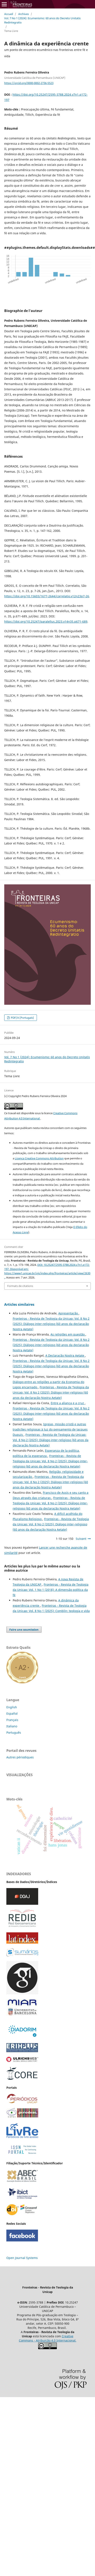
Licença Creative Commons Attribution (39, 1158)
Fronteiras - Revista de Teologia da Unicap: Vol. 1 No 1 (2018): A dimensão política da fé (50, 1589)
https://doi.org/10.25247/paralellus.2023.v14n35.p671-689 (45, 621)
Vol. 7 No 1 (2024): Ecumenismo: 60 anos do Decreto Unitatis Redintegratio (42, 20)
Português (13, 1732)
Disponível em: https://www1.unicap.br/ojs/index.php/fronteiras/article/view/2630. (47, 1273)
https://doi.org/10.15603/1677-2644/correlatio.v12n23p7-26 (46, 596)
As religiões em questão (67, 1334)
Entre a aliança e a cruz (68, 1403)
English (11, 1707)
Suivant (81, 1539)
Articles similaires (19, 1304)
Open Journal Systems (22, 2258)
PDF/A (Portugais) (22, 1018)
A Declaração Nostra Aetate (65, 1355)
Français (12, 1720)
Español (12, 1713)
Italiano (11, 1726)
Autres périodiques (20, 1757)
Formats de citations (20, 1286)
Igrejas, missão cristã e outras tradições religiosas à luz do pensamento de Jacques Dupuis (50, 1429)
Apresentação (68, 1313)
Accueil (8, 14)
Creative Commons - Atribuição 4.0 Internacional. (47, 2338)
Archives (23, 14)
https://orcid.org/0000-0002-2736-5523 (28, 83)
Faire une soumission (24, 1629)
